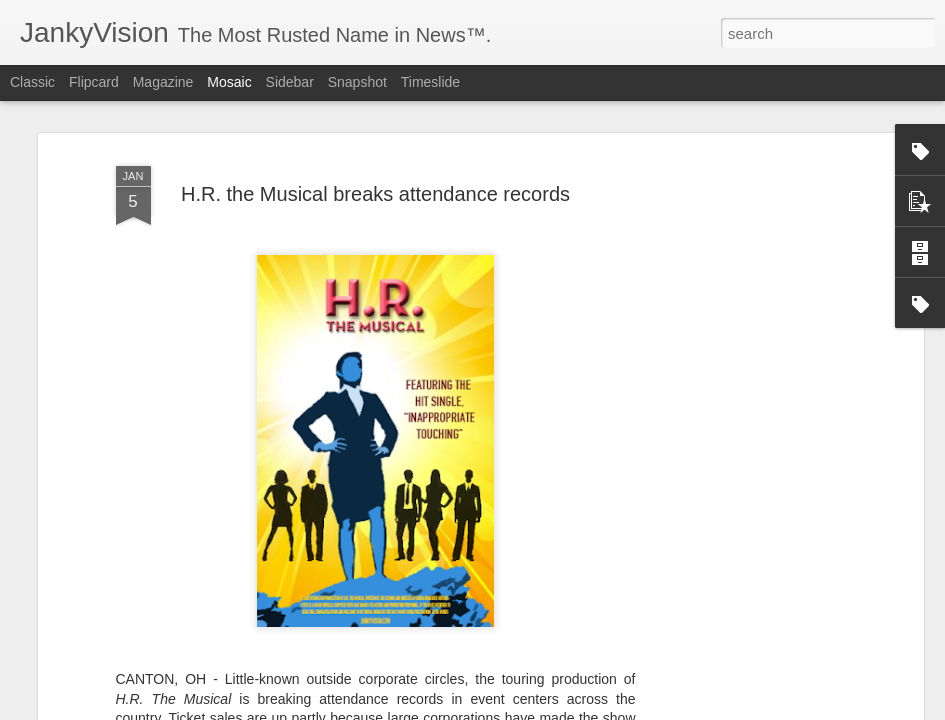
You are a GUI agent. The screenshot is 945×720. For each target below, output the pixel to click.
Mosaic (229, 82)
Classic (32, 82)
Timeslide (430, 82)
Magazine (163, 82)
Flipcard (94, 82)
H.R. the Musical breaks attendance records (375, 194)
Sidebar (290, 82)
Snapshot (357, 82)
